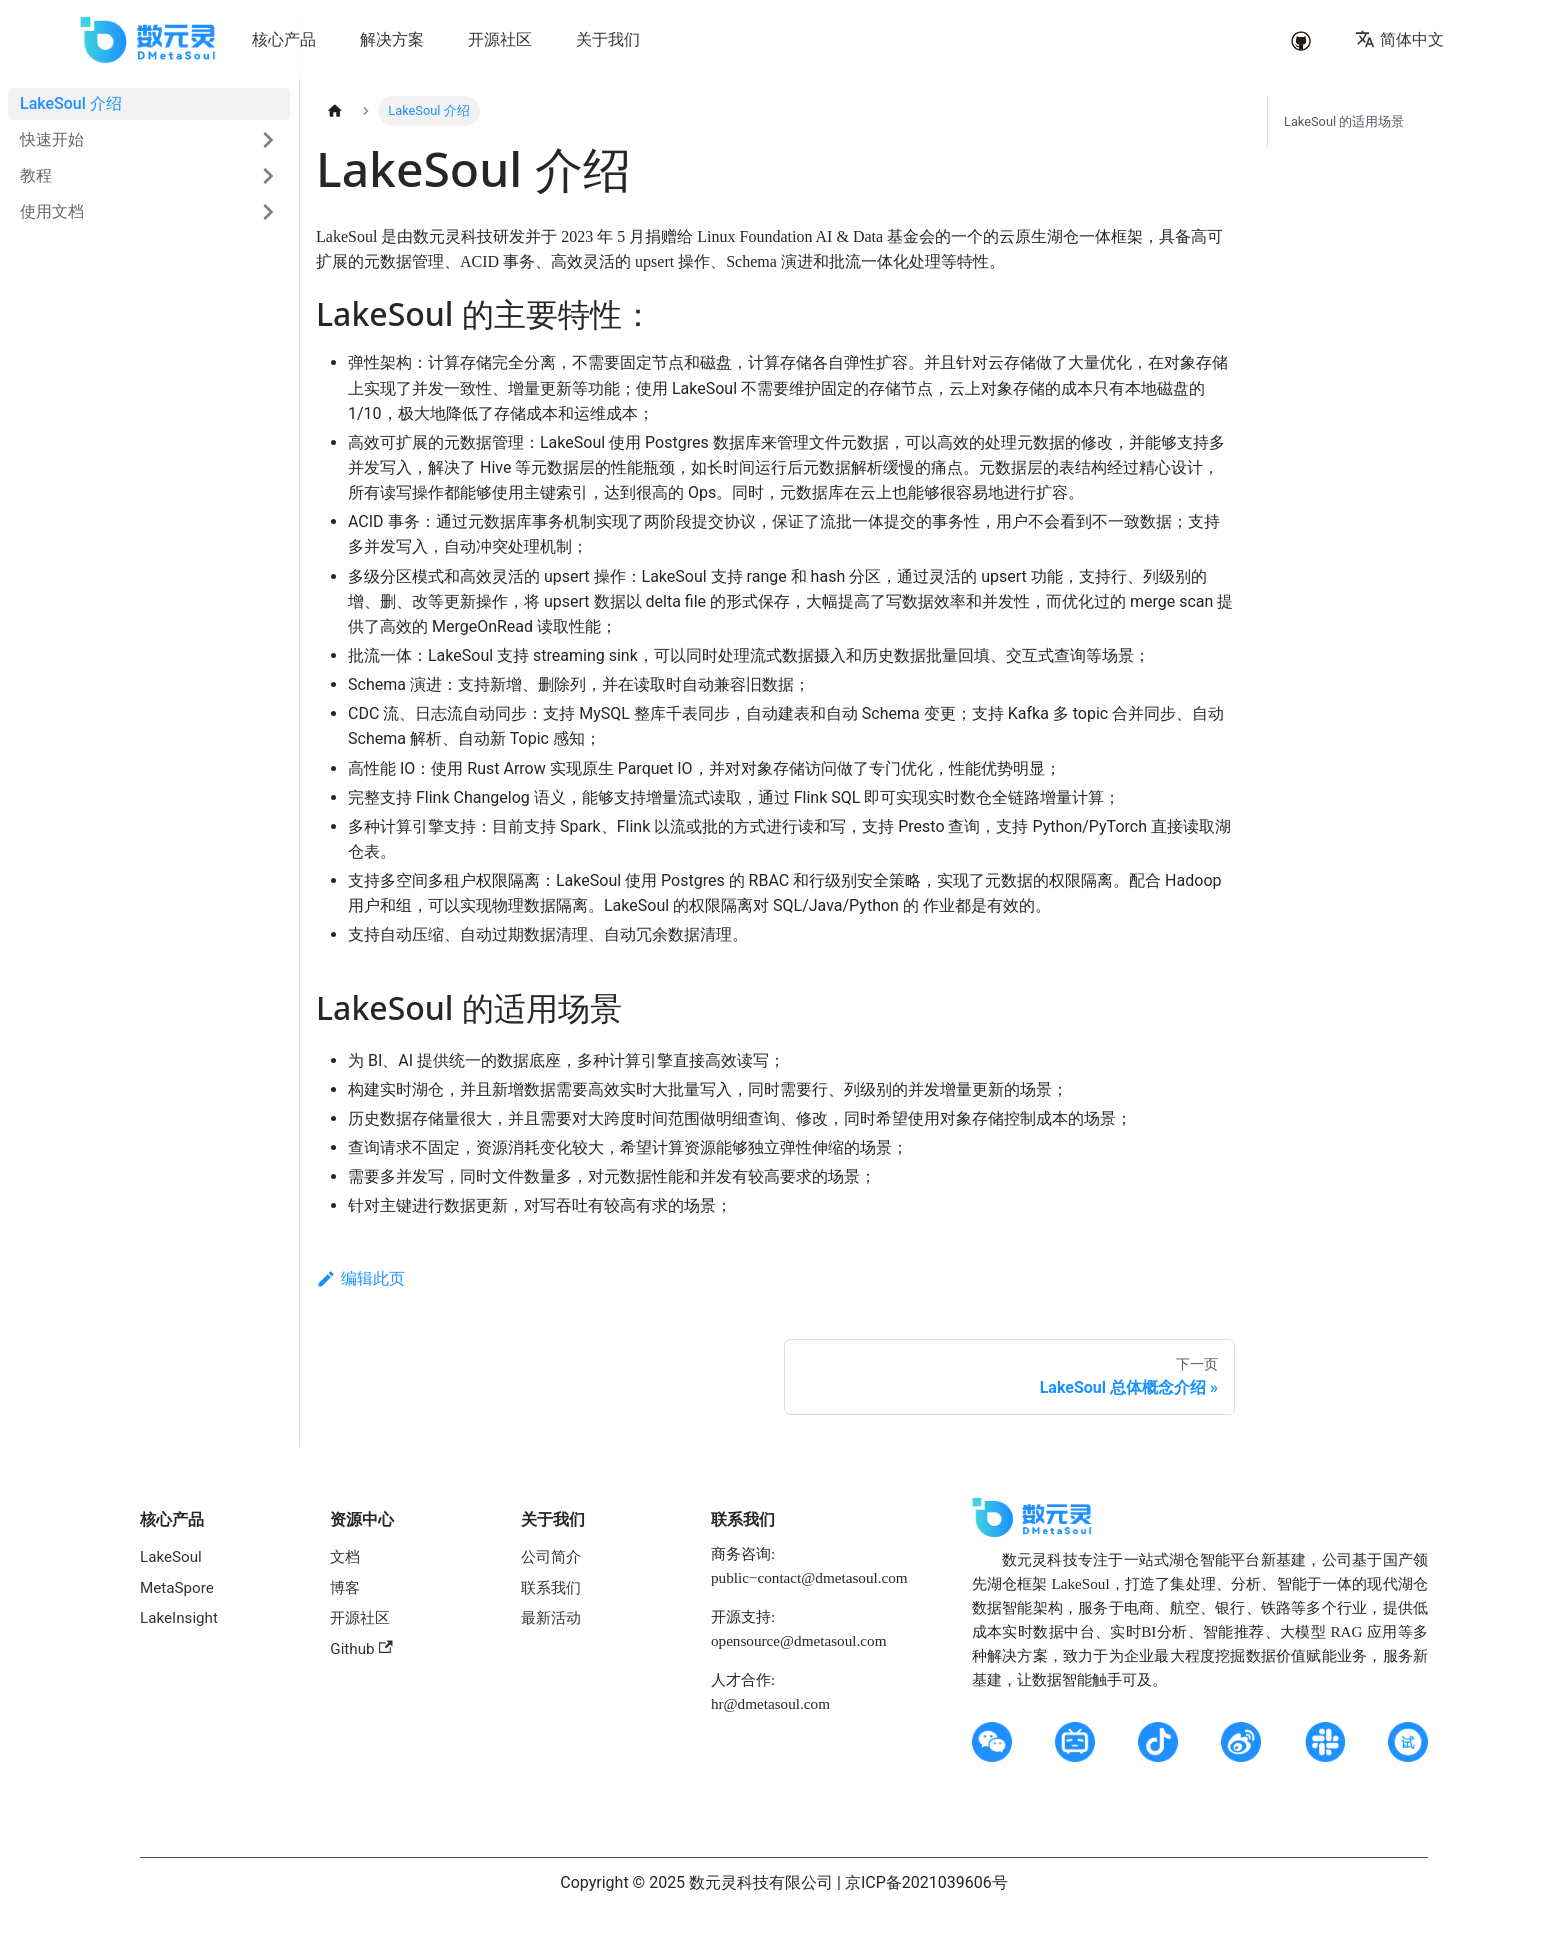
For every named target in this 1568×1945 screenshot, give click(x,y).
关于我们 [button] (608, 39)
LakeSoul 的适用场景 (1344, 121)
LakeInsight (179, 1618)
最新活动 (551, 1618)
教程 (36, 175)
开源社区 (360, 1618)
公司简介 (551, 1557)
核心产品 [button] (284, 39)
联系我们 (551, 1588)
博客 (345, 1588)
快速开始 (52, 139)
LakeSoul (171, 1557)
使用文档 (52, 211)
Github (361, 1649)
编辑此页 (360, 1278)
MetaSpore (177, 1588)
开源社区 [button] (500, 39)
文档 (345, 1557)
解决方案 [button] (392, 39)
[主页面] (335, 111)
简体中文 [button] (1399, 39)
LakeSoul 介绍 (71, 103)
